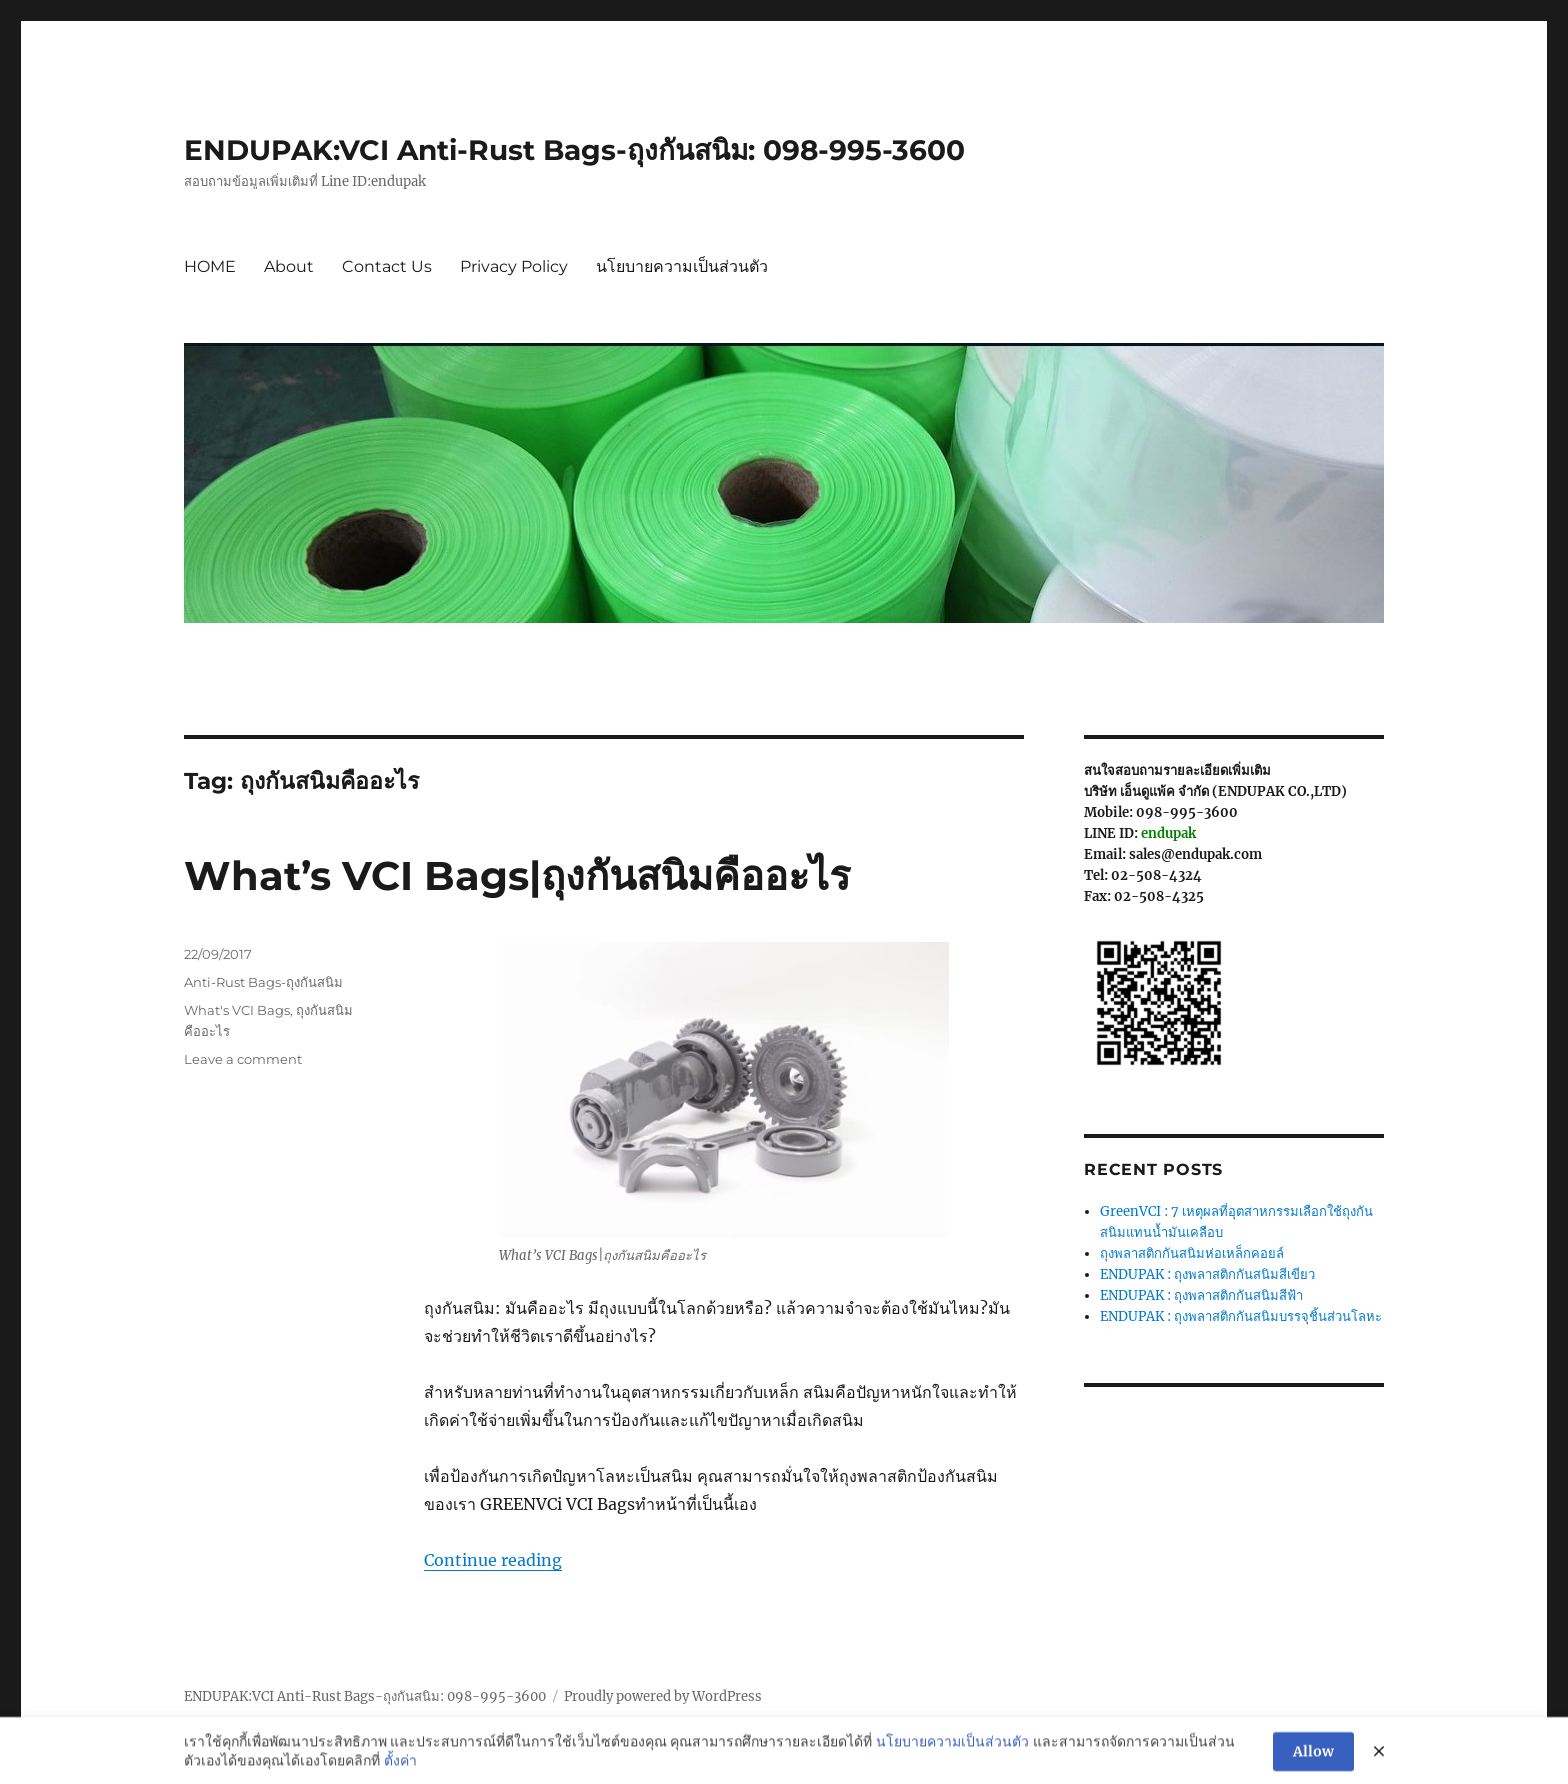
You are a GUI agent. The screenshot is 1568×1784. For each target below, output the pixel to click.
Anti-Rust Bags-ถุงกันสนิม (263, 982)
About (289, 266)
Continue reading (493, 1560)
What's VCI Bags (237, 1010)
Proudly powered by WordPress (663, 1696)
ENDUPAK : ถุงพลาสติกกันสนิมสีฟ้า (1201, 1295)
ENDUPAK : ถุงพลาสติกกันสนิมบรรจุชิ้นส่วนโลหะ (1241, 1316)
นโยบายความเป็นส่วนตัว (682, 266)
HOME (210, 266)
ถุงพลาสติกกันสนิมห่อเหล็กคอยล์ (1192, 1253)
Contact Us (387, 266)
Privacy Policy (514, 266)
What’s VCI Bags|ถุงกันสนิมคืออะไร (517, 875)
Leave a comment (243, 1059)
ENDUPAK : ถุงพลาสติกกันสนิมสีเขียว (1207, 1274)
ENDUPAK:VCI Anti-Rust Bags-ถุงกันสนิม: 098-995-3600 (574, 150)
